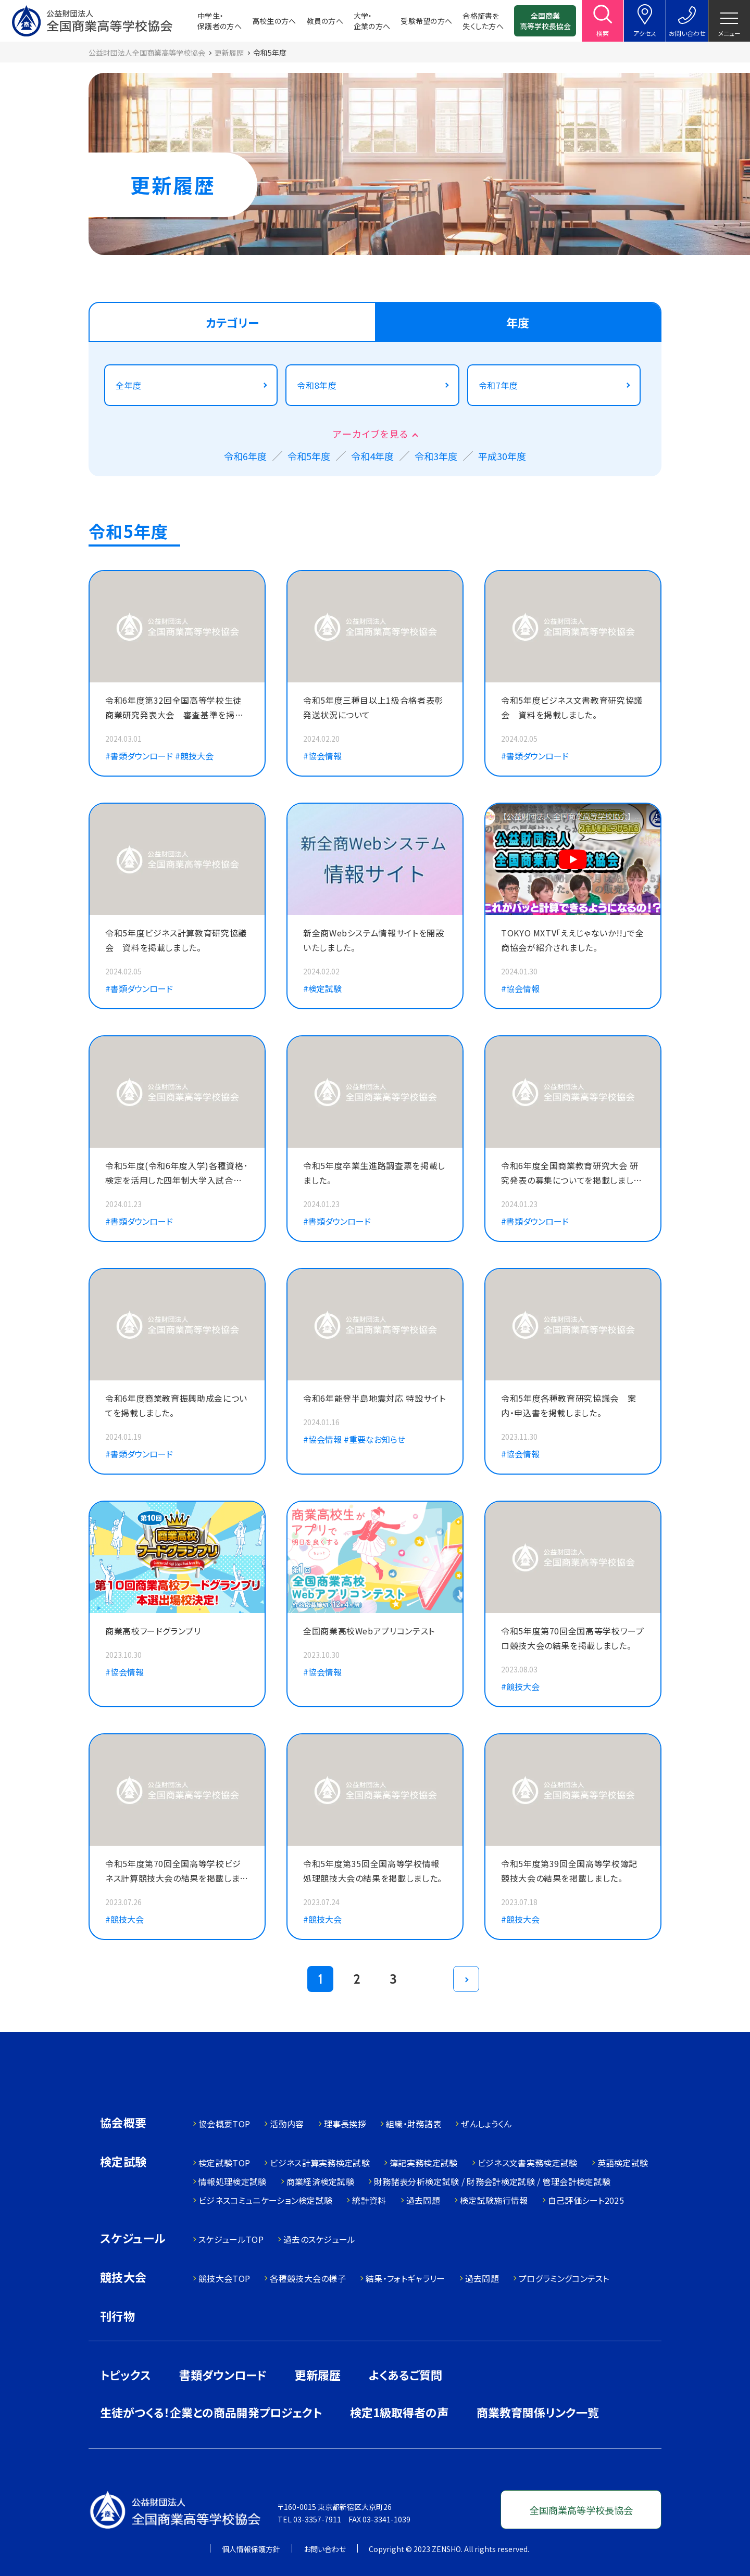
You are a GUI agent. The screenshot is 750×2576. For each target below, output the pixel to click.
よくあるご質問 (405, 2374)
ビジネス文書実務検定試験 (528, 2162)
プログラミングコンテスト (564, 2278)
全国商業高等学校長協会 (545, 20)
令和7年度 (498, 385)
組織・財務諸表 (413, 2123)
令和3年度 (436, 456)
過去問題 (423, 2200)
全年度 (129, 385)
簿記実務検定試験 (424, 2162)
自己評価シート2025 (586, 2200)
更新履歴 (318, 2374)
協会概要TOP (224, 2123)
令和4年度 (372, 456)
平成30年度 (502, 456)
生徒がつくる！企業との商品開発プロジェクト (211, 2412)
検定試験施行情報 (494, 2200)
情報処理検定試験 (232, 2181)
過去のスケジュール (319, 2239)
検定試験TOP (224, 2162)
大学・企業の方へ (372, 20)
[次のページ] (466, 1979)
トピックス (125, 2374)
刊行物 (117, 2315)
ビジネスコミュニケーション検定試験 (265, 2200)
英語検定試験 (622, 2162)
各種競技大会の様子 (308, 2278)
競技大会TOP (224, 2278)
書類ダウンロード (223, 2374)
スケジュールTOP (231, 2239)
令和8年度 (316, 385)
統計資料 (369, 2200)
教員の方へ (325, 21)
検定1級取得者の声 (399, 2412)
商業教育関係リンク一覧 (538, 2412)
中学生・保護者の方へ (219, 20)
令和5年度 (309, 456)
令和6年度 (245, 456)
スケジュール (133, 2239)
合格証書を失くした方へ (483, 20)
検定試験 (123, 2162)
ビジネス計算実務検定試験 (320, 2162)
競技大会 (123, 2278)
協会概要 (123, 2123)
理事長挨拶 (345, 2123)
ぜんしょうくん (486, 2123)
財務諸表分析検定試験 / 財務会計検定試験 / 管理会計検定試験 (492, 2181)
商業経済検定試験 (320, 2181)
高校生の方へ (274, 21)
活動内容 (287, 2123)
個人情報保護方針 (251, 2549)
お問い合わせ (325, 2549)
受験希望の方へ (426, 21)
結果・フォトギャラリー (405, 2278)
